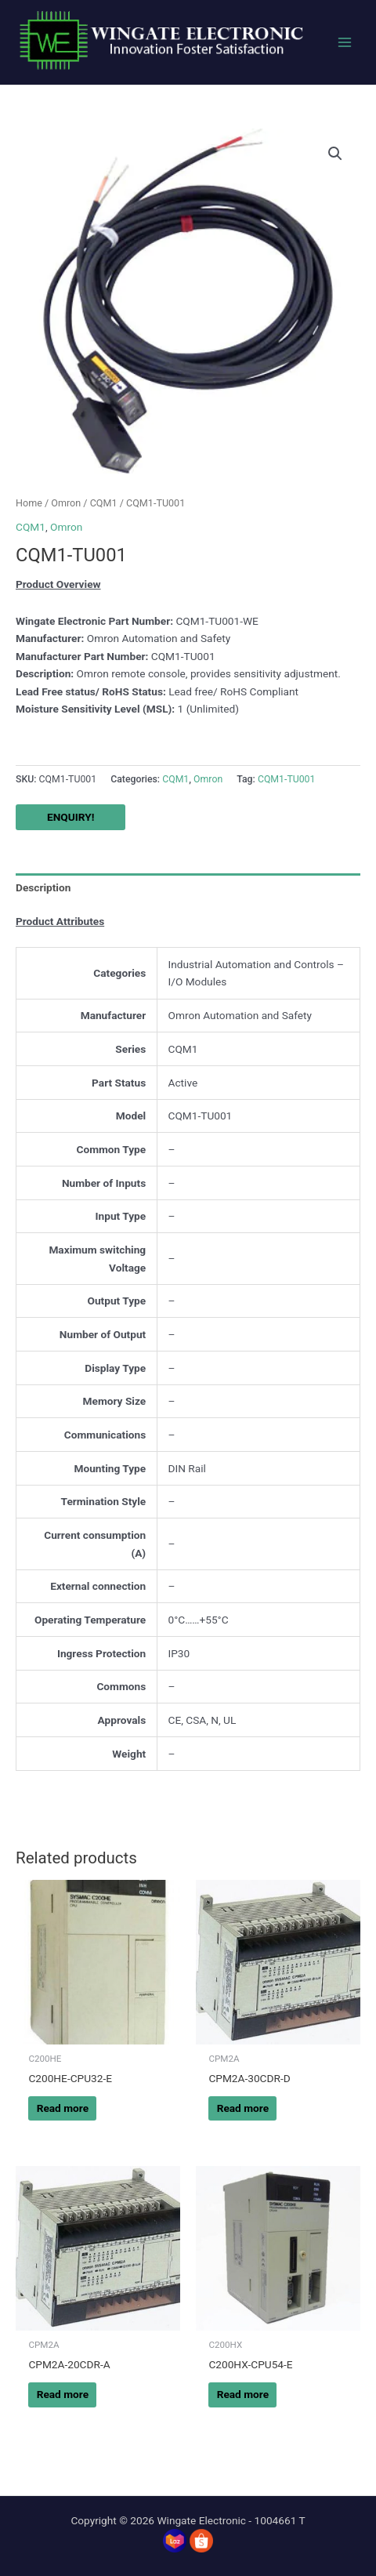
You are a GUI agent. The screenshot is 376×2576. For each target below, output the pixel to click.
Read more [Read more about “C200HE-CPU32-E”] (63, 2108)
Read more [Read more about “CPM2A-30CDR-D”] (243, 2108)
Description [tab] (43, 887)
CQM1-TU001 (287, 779)
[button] (335, 154)
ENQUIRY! (70, 817)
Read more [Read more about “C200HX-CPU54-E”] (243, 2394)
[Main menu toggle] (345, 42)
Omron (66, 503)
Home (29, 503)
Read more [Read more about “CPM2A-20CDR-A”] (63, 2394)
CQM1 (104, 503)
